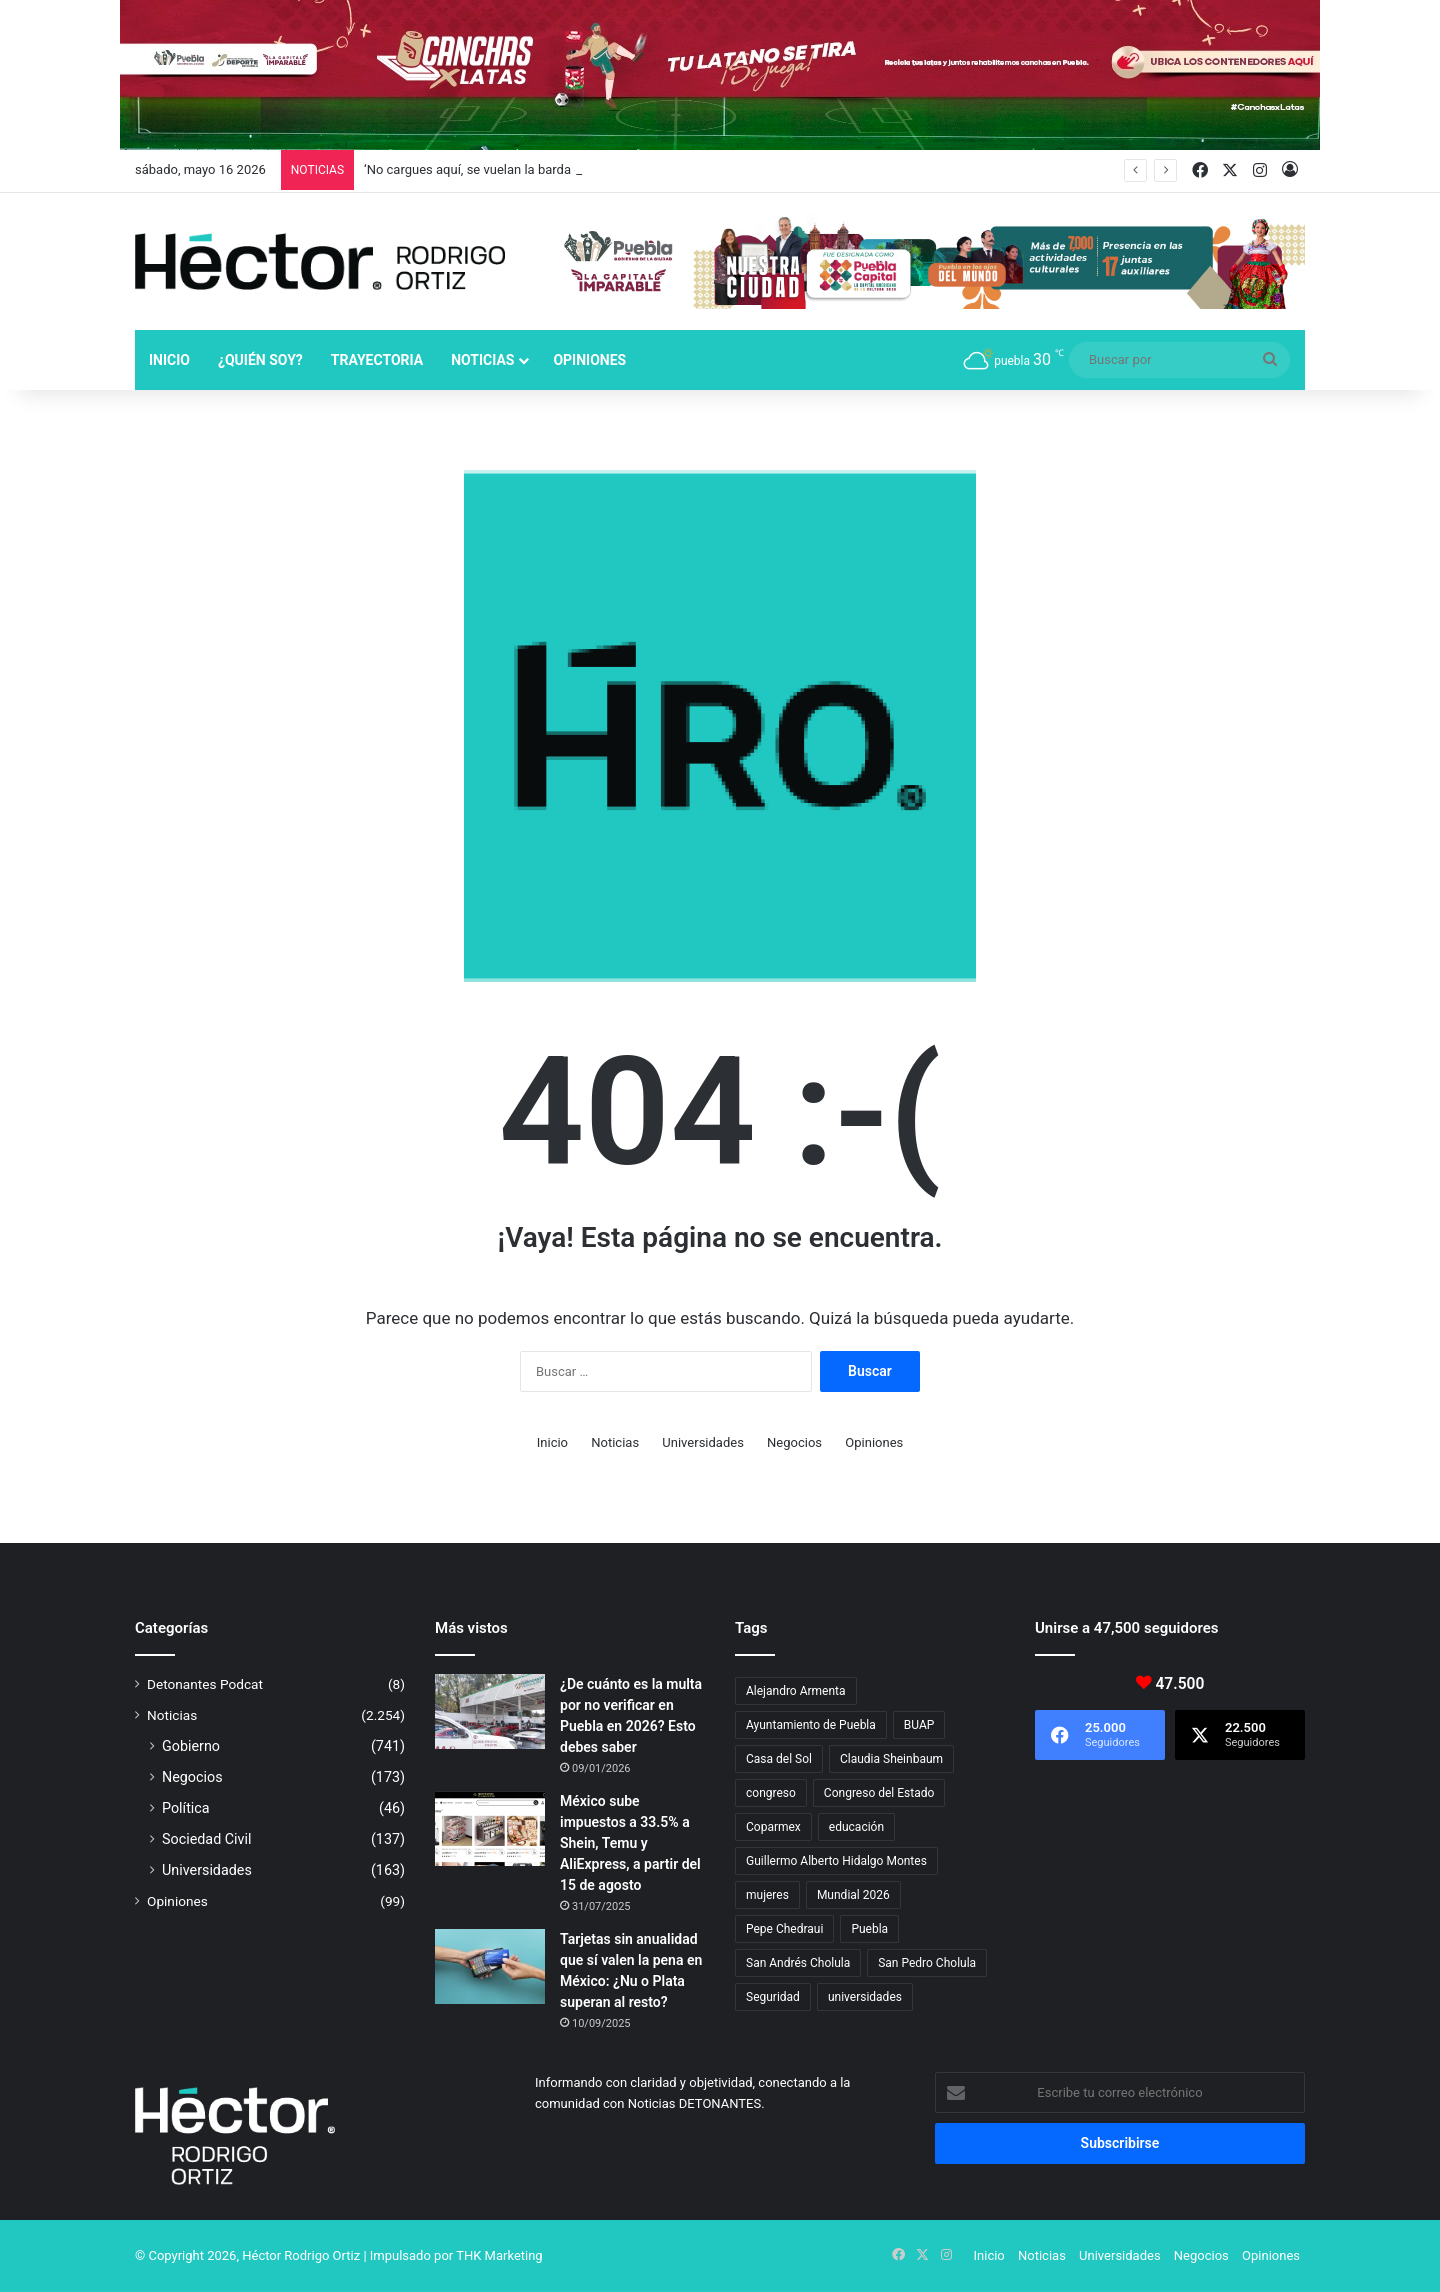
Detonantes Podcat (205, 1684)
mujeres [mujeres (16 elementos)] (767, 1895)
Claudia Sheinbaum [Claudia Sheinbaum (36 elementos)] (891, 1759)
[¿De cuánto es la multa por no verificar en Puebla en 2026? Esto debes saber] (490, 1711)
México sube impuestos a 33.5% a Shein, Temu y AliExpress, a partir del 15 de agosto (630, 1843)
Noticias (482, 360)
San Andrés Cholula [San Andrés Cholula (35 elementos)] (798, 1963)
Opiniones (589, 360)
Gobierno (191, 1746)
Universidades (703, 1442)
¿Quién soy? (260, 360)
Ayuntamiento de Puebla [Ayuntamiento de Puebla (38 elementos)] (811, 1725)
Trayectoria (377, 360)
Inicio (169, 360)
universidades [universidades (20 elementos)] (865, 1997)
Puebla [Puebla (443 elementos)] (869, 1929)
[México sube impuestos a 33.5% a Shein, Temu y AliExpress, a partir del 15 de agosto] (490, 1828)
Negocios (794, 1442)
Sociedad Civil (207, 1839)
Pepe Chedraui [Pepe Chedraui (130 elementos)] (784, 1929)
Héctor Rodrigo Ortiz (301, 2255)
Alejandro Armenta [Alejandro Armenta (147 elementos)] (796, 1691)
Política (186, 1808)
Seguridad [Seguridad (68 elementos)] (773, 1997)
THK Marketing (499, 2255)
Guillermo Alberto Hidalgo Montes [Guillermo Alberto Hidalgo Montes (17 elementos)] (836, 1861)
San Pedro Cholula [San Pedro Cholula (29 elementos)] (927, 1963)
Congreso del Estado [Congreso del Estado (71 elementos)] (879, 1793)
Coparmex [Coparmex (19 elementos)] (773, 1827)
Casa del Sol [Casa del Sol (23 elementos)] (779, 1759)
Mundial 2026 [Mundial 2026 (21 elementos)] (853, 1895)
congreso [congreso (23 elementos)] (771, 1793)
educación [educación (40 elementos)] (856, 1827)
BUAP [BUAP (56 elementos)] (919, 1725)
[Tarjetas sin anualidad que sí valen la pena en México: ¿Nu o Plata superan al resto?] (490, 1966)
